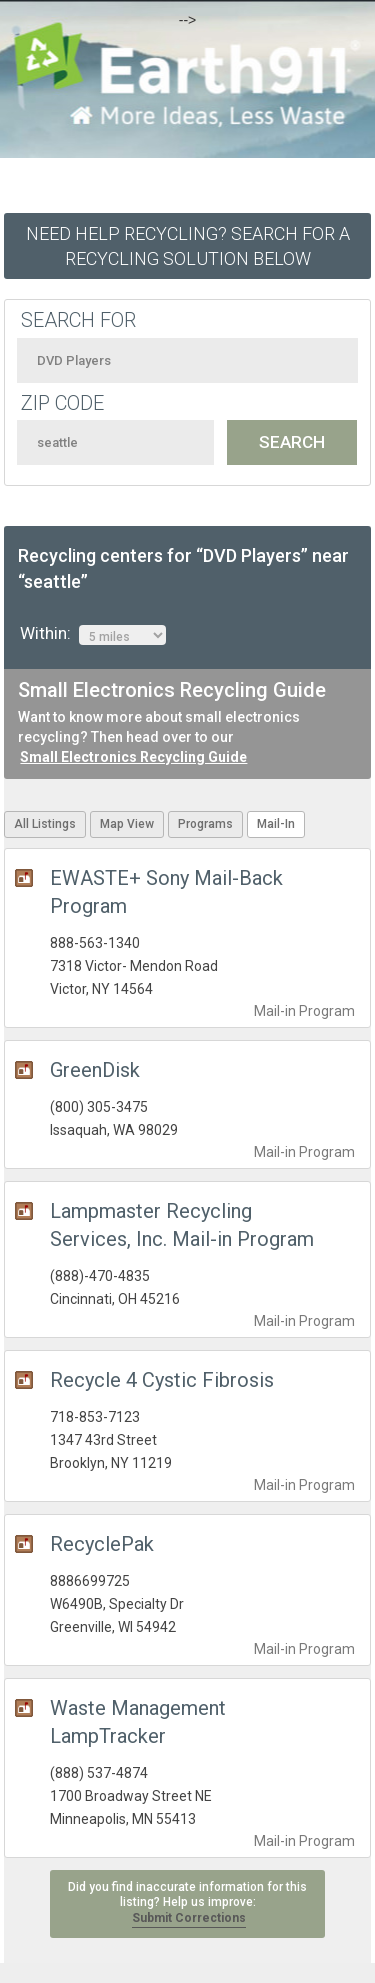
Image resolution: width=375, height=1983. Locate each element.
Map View (127, 824)
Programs (205, 824)
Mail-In (276, 824)
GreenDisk (95, 1070)
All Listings (45, 824)
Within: (93, 634)
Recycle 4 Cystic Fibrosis (162, 1380)
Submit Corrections (189, 1918)
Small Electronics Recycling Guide (133, 757)
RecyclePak (102, 1544)
